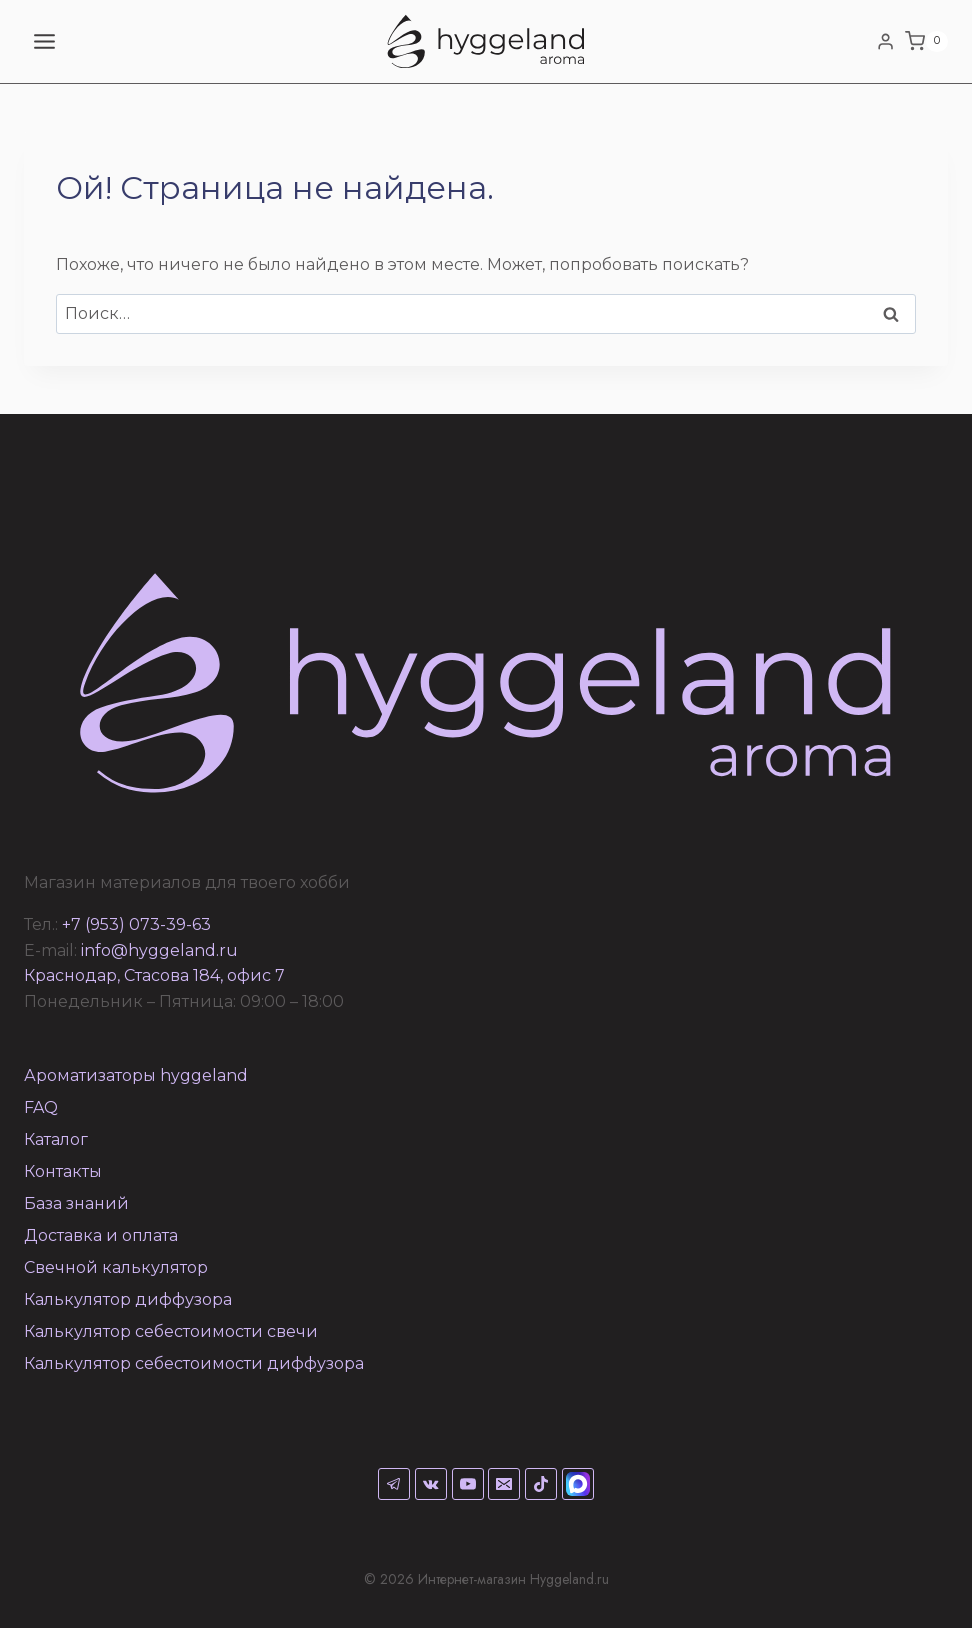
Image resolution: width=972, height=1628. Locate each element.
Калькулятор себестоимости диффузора (194, 1363)
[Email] (504, 1484)
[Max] (578, 1484)
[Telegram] (394, 1484)
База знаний (76, 1203)
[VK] (431, 1484)
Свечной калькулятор (116, 1267)
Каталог (56, 1139)
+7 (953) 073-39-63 (136, 924)
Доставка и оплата (101, 1235)
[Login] (885, 41)
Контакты (63, 1171)
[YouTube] (468, 1484)
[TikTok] (541, 1484)
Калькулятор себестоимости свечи (171, 1331)
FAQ (41, 1107)
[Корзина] (926, 42)
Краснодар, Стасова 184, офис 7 (154, 975)
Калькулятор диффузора (128, 1299)
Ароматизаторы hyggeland (136, 1075)
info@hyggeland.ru (159, 950)
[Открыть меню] (45, 41)
